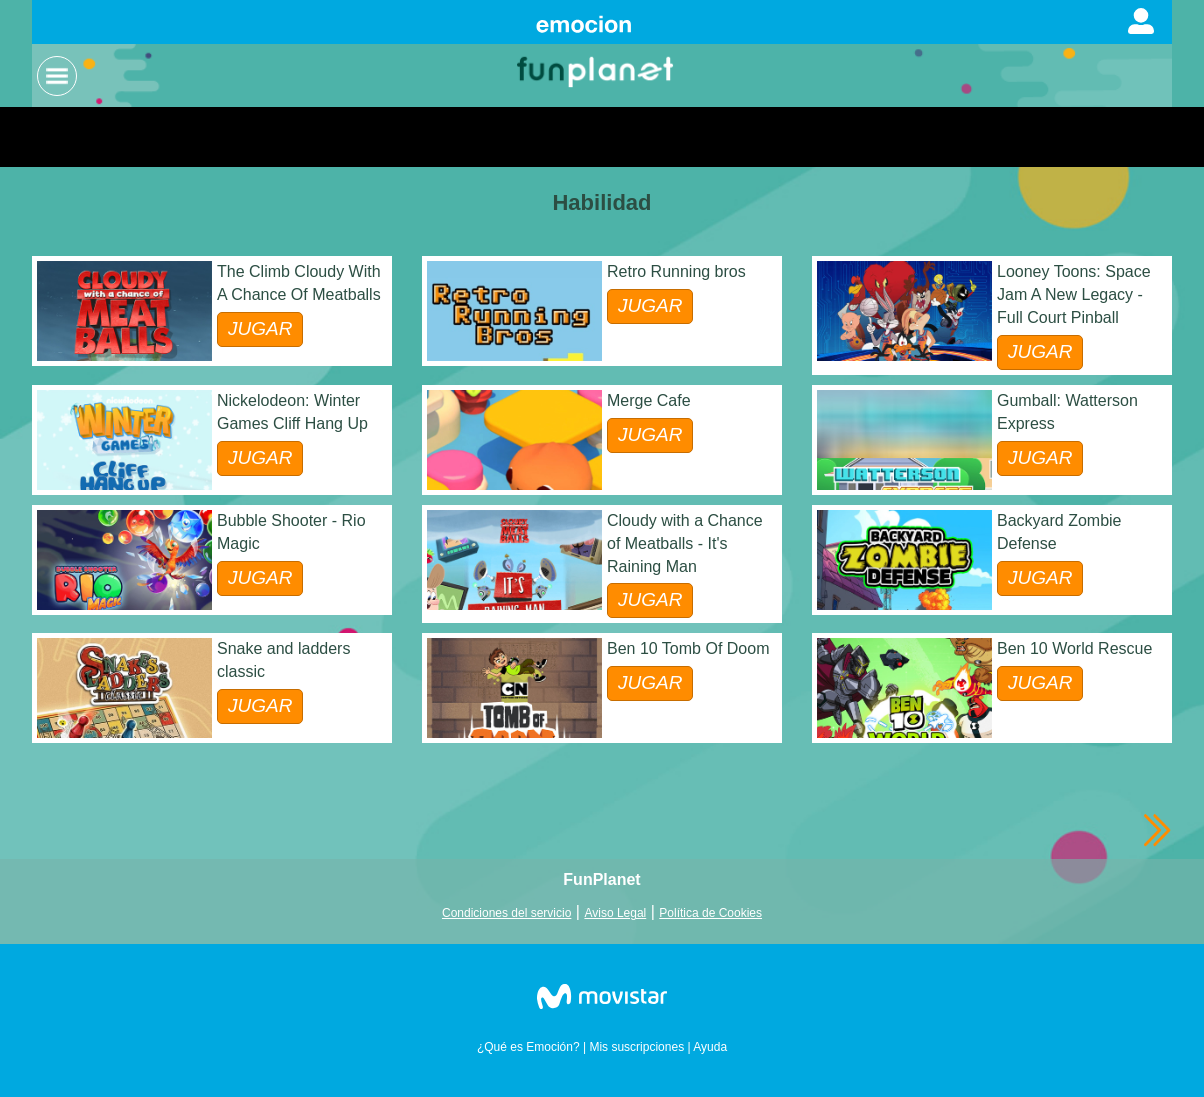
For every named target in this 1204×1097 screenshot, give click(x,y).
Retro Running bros (676, 271)
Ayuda (710, 1047)
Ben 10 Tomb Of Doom (688, 648)
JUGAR (260, 328)
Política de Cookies (710, 913)
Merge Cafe (649, 400)
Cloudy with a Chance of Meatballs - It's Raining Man (685, 543)
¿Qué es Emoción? (528, 1047)
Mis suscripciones (636, 1047)
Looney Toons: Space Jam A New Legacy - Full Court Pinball (1074, 294)
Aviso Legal (615, 913)
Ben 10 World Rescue (1074, 648)
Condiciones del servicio (506, 913)
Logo (597, 70)
